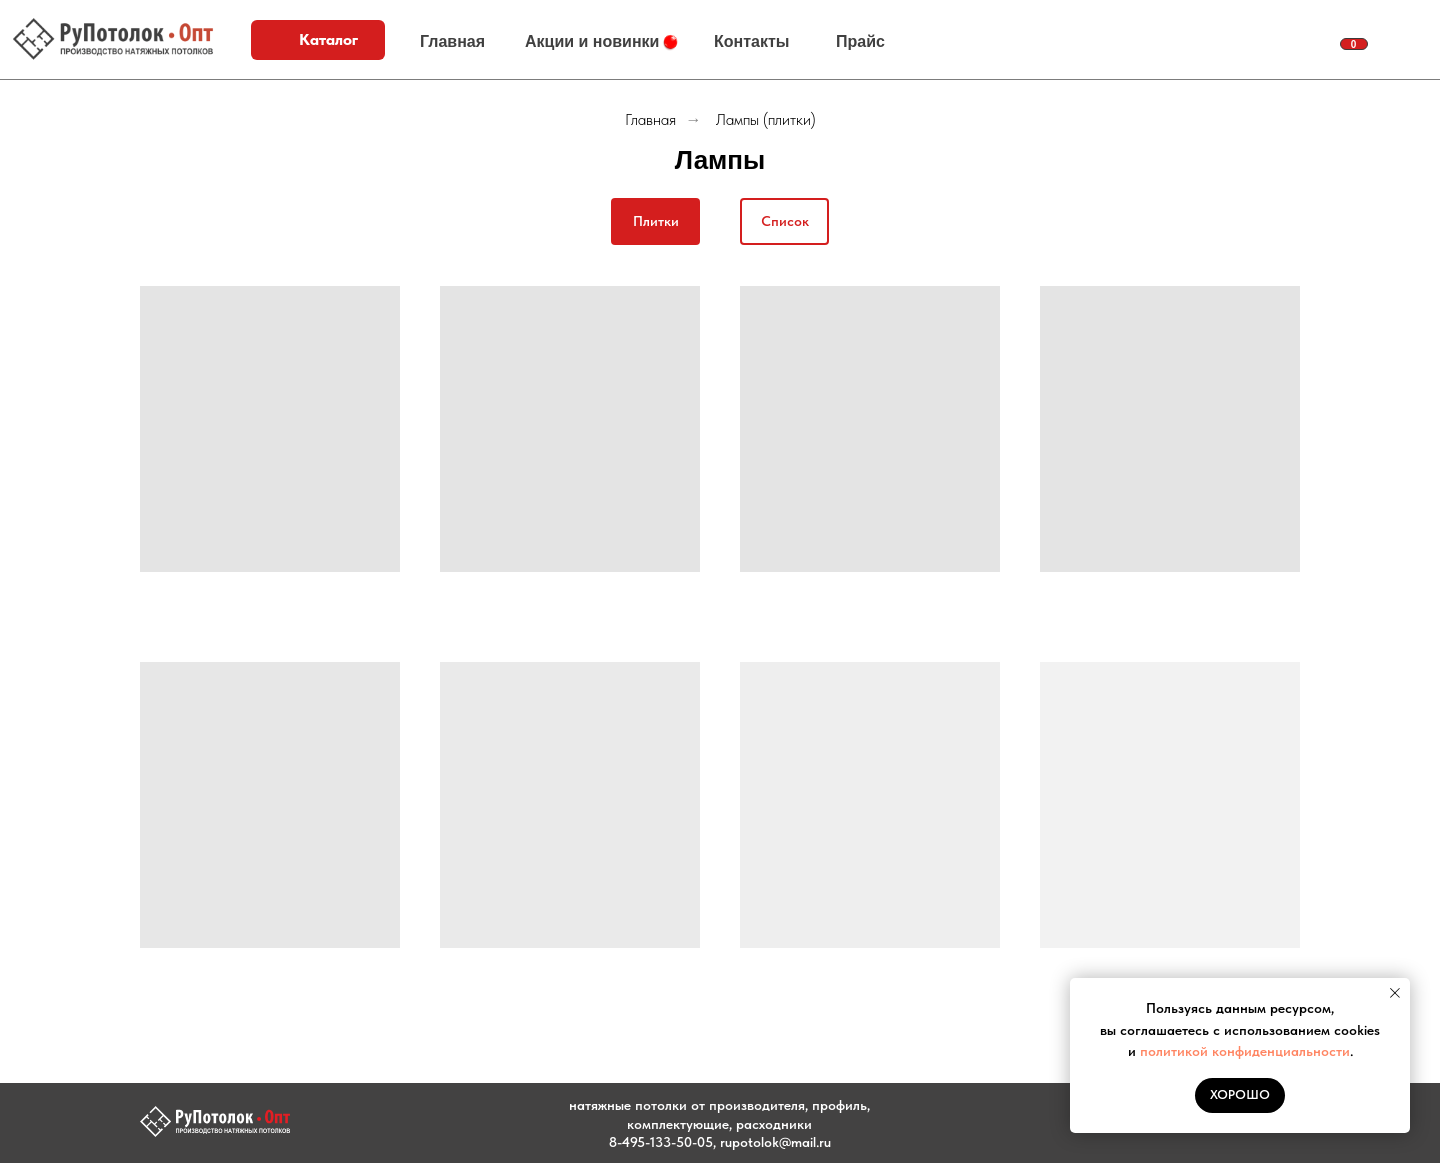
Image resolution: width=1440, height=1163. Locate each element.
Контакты (751, 41)
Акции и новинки (592, 41)
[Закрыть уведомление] (1395, 993)
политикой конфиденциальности (1245, 1051)
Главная (452, 41)
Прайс (860, 41)
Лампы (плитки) (766, 119)
